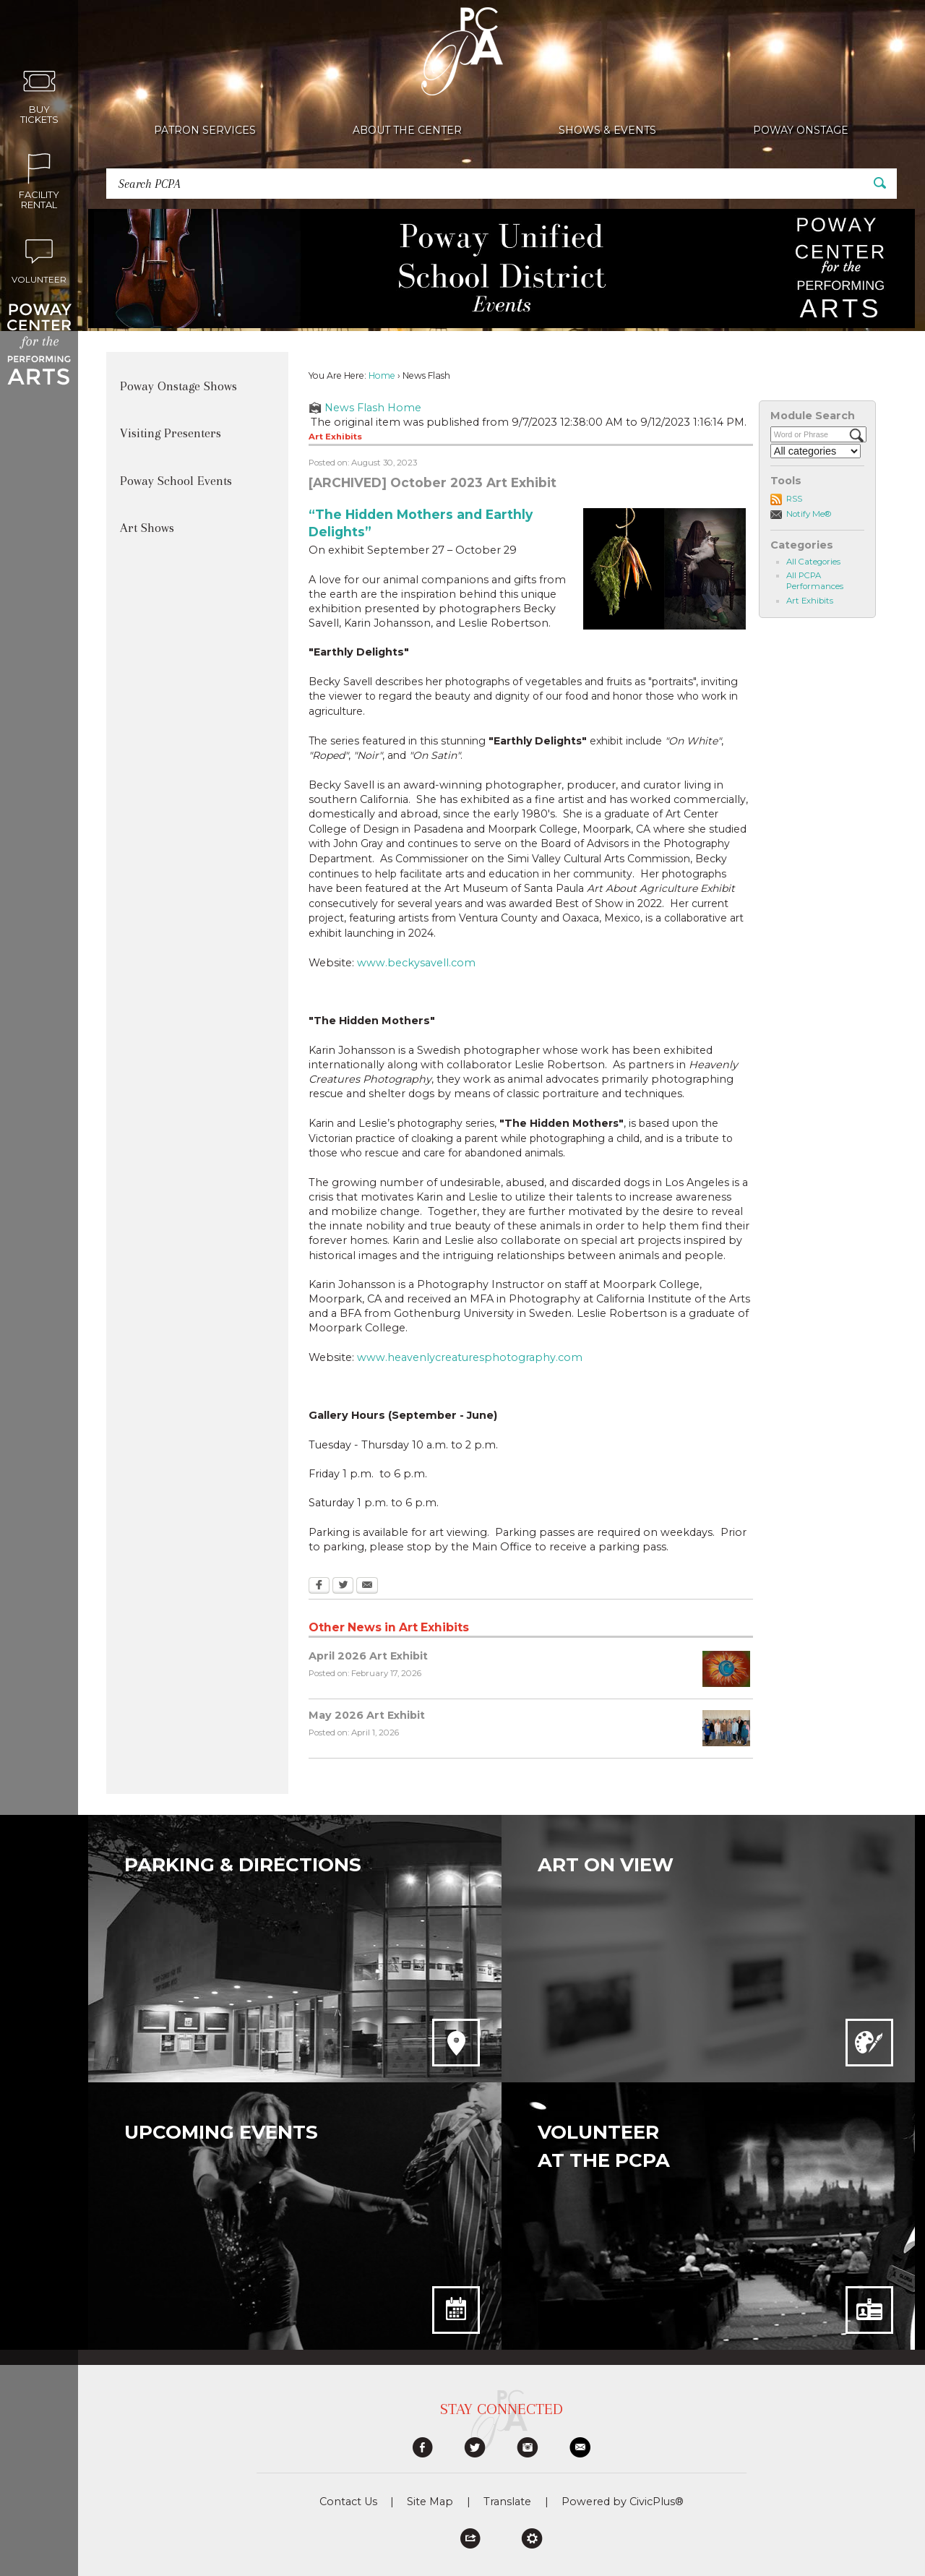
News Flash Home (372, 407)
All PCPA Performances (814, 580)
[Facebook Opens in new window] (319, 1586)
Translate (507, 2501)
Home (382, 375)
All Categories (813, 562)
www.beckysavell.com (416, 962)
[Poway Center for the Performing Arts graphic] (39, 344)
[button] (880, 183)
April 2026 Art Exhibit (368, 1655)
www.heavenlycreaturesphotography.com (469, 1357)
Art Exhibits (809, 601)
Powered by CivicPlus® (623, 2501)
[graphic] (423, 2447)
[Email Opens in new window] (367, 1586)
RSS (794, 499)
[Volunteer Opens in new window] (39, 259)
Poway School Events (176, 480)
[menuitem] (205, 130)
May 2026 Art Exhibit (367, 1715)
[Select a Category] (815, 451)
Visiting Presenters (170, 433)
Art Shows (147, 527)
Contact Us (348, 2501)
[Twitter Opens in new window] (342, 1586)
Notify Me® (808, 514)
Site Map (430, 2501)
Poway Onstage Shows (178, 386)
